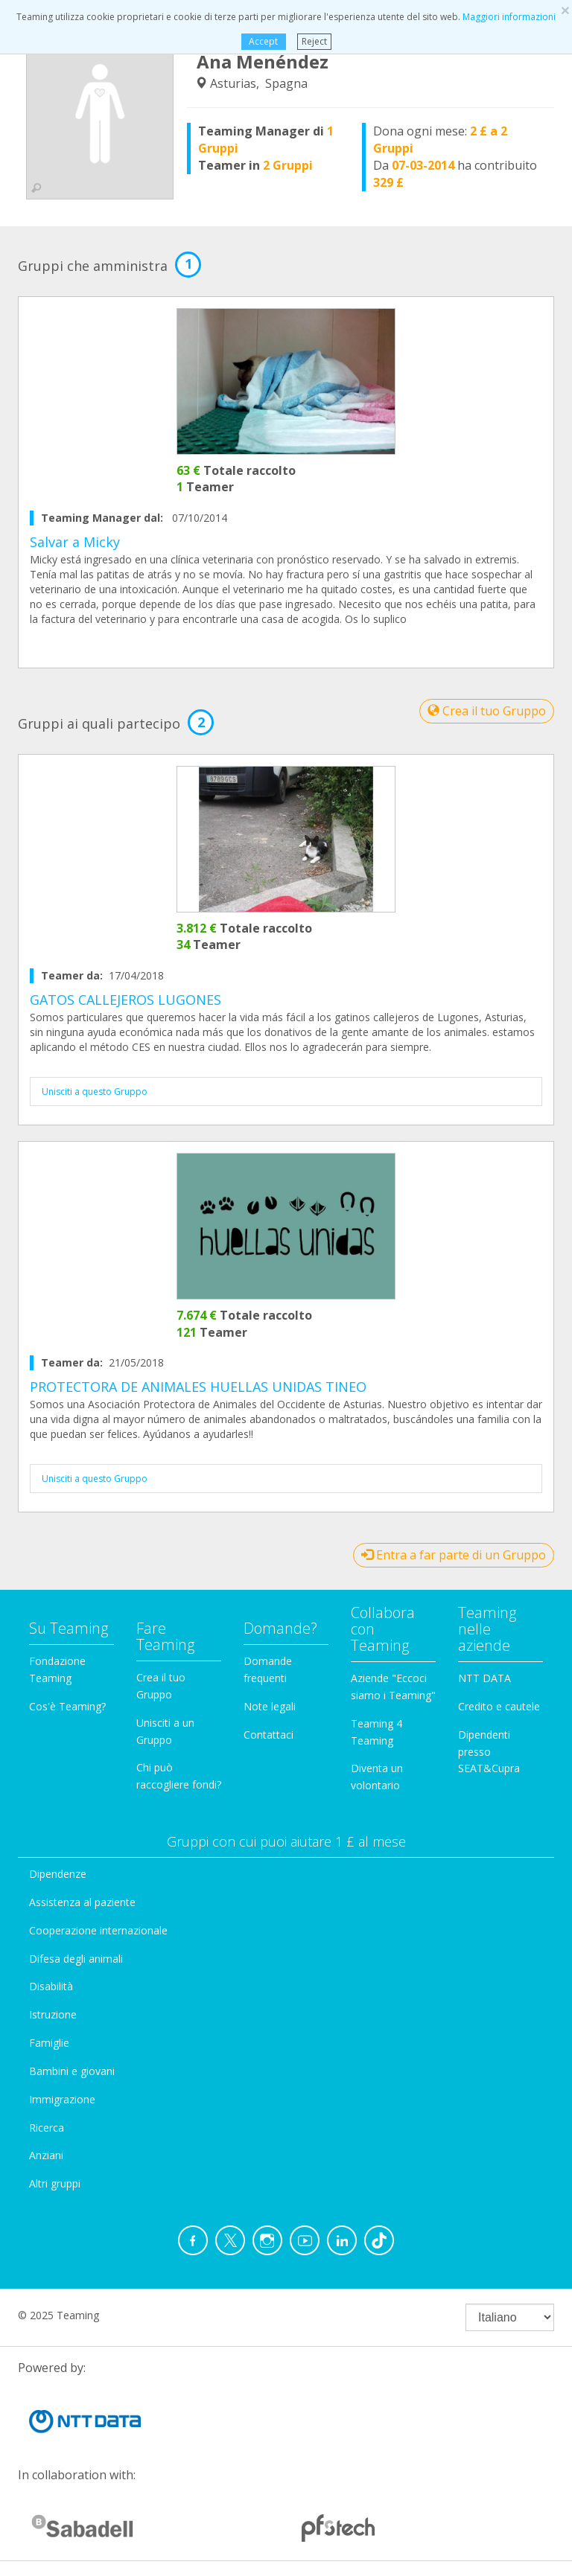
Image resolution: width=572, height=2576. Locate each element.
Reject (314, 41)
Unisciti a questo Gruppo (94, 1091)
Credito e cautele (499, 1706)
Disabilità (51, 1986)
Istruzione (53, 2014)
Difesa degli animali (76, 1959)
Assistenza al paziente (82, 1902)
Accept (263, 41)
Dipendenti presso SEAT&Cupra (489, 1752)
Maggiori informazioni (509, 16)
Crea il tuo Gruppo (487, 711)
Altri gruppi (54, 2183)
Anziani (46, 2155)
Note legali (270, 1706)
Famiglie (49, 2043)
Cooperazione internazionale (98, 1930)
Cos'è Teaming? (67, 1706)
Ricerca (46, 2127)
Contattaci (268, 1735)
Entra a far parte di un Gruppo (453, 1555)
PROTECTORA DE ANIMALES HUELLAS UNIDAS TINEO (198, 1387)
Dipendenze (57, 1874)
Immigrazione (62, 2099)
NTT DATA (484, 1678)
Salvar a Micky (75, 542)
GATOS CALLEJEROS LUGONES (125, 1000)
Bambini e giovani (72, 2071)
